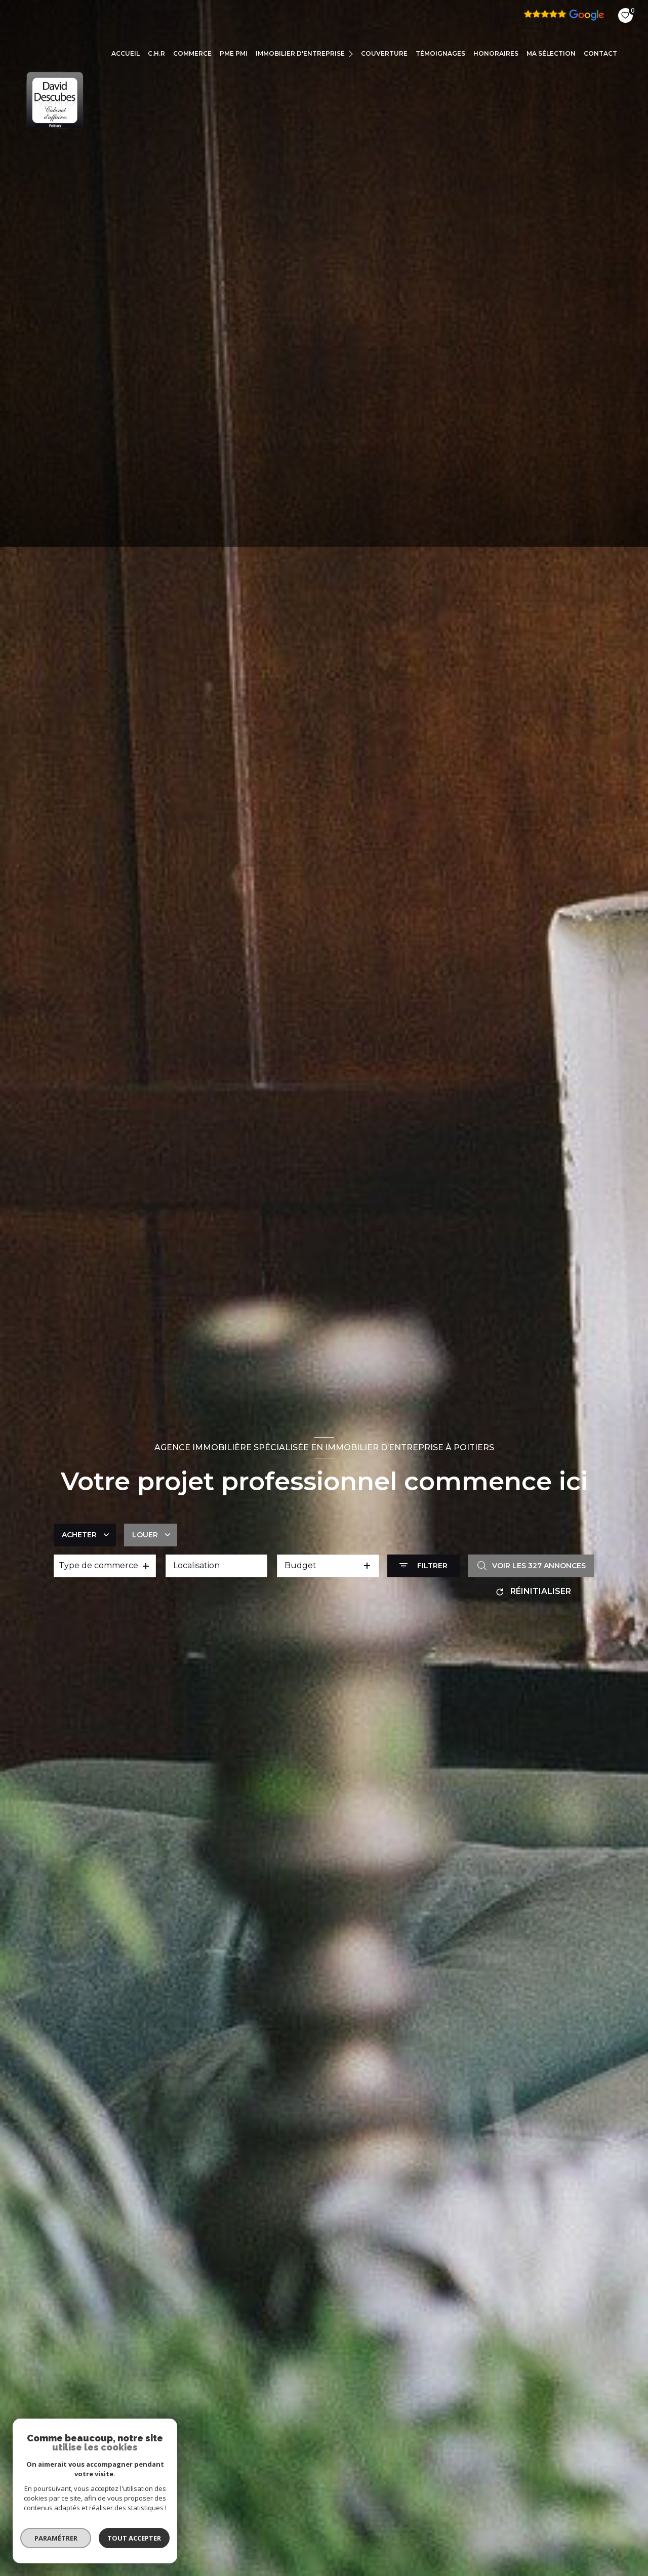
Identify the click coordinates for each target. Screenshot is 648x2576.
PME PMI (234, 53)
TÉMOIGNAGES (440, 53)
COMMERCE (192, 53)
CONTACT (600, 53)
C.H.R (156, 53)
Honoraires (495, 53)
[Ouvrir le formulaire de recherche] (423, 1566)
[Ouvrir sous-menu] (352, 53)
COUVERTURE (384, 53)
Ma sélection (551, 53)
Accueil (125, 53)
